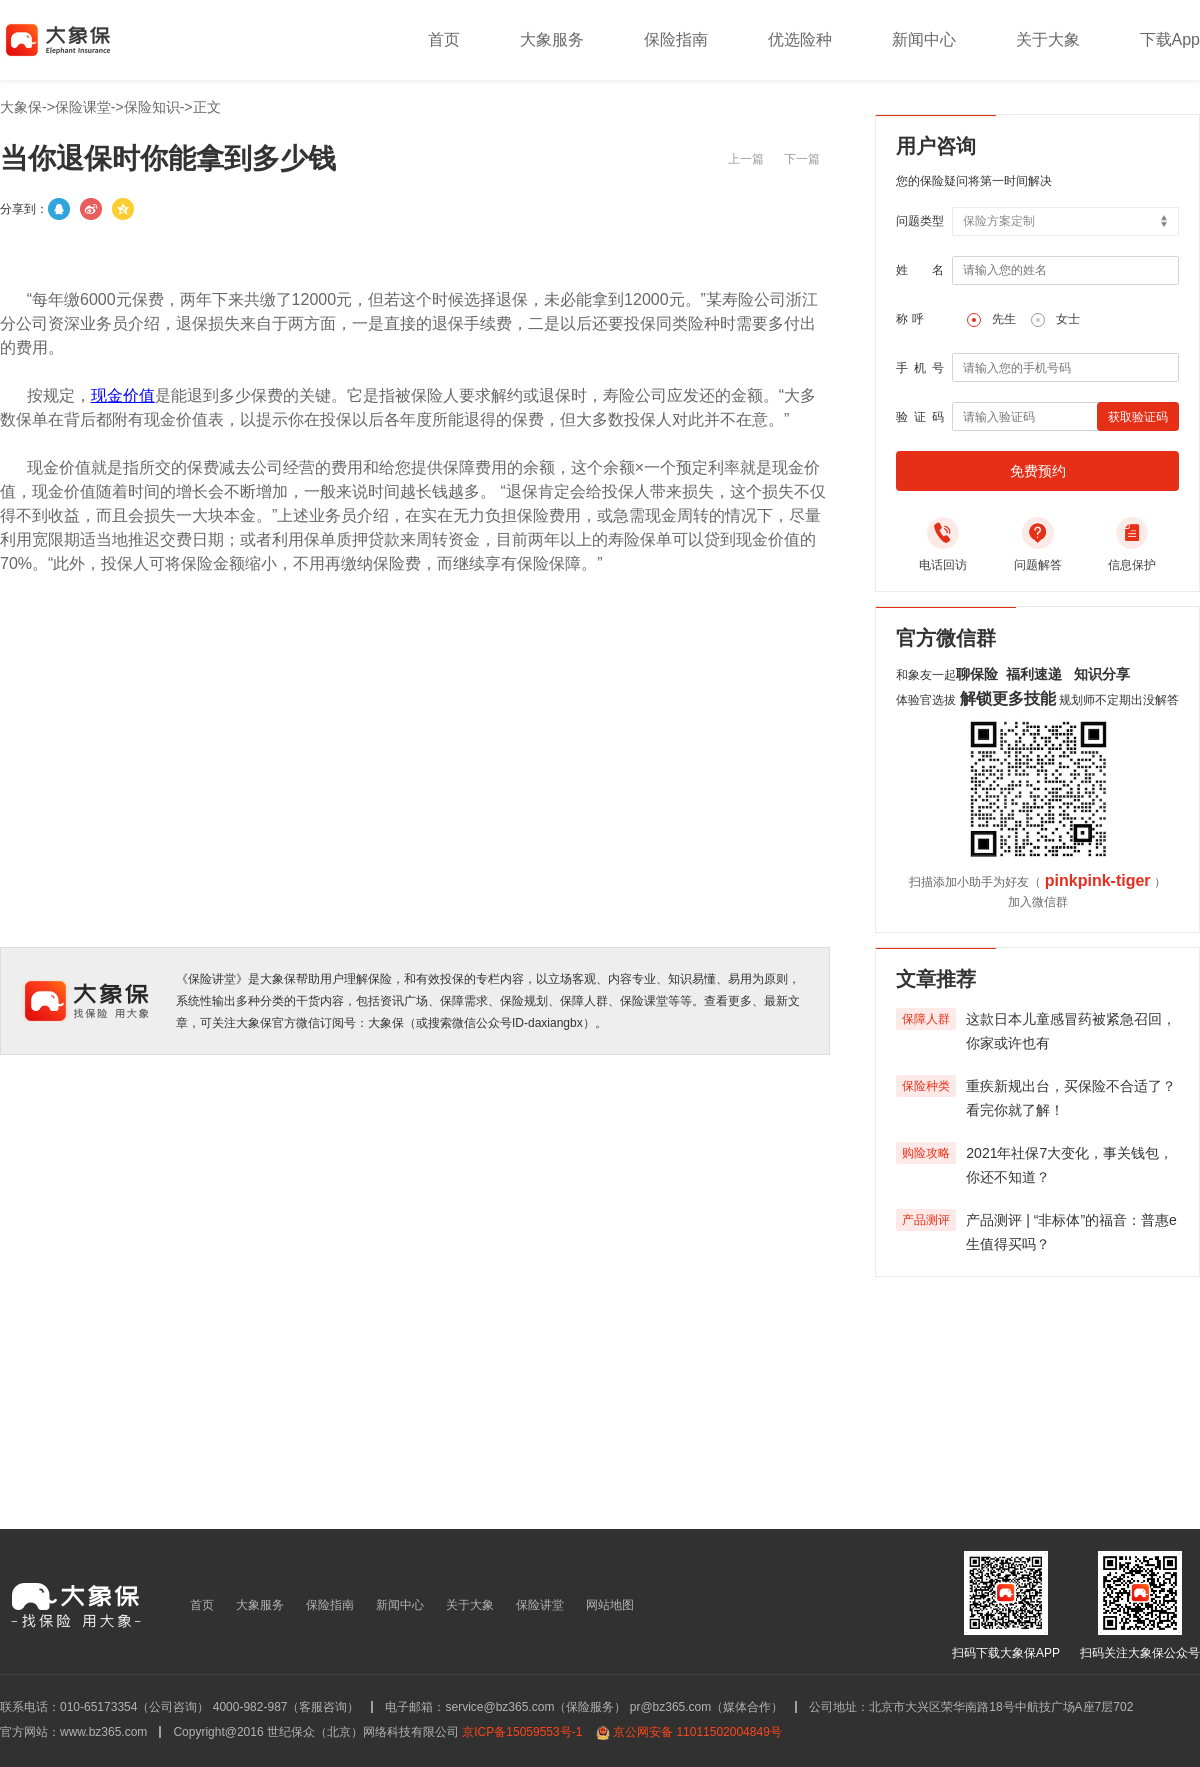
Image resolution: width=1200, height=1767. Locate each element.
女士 (1068, 319)
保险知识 (152, 107)
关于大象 (1048, 39)
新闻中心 (924, 39)
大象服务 (552, 39)
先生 (1004, 319)
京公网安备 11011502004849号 (697, 1732)
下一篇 (802, 159)
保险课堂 (83, 107)
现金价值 (123, 395)
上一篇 (746, 159)
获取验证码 (1138, 417)
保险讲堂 (540, 1605)
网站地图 (610, 1605)
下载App (1170, 39)
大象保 (21, 107)
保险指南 (676, 39)
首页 (444, 39)
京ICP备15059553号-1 (522, 1732)
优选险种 (800, 39)
